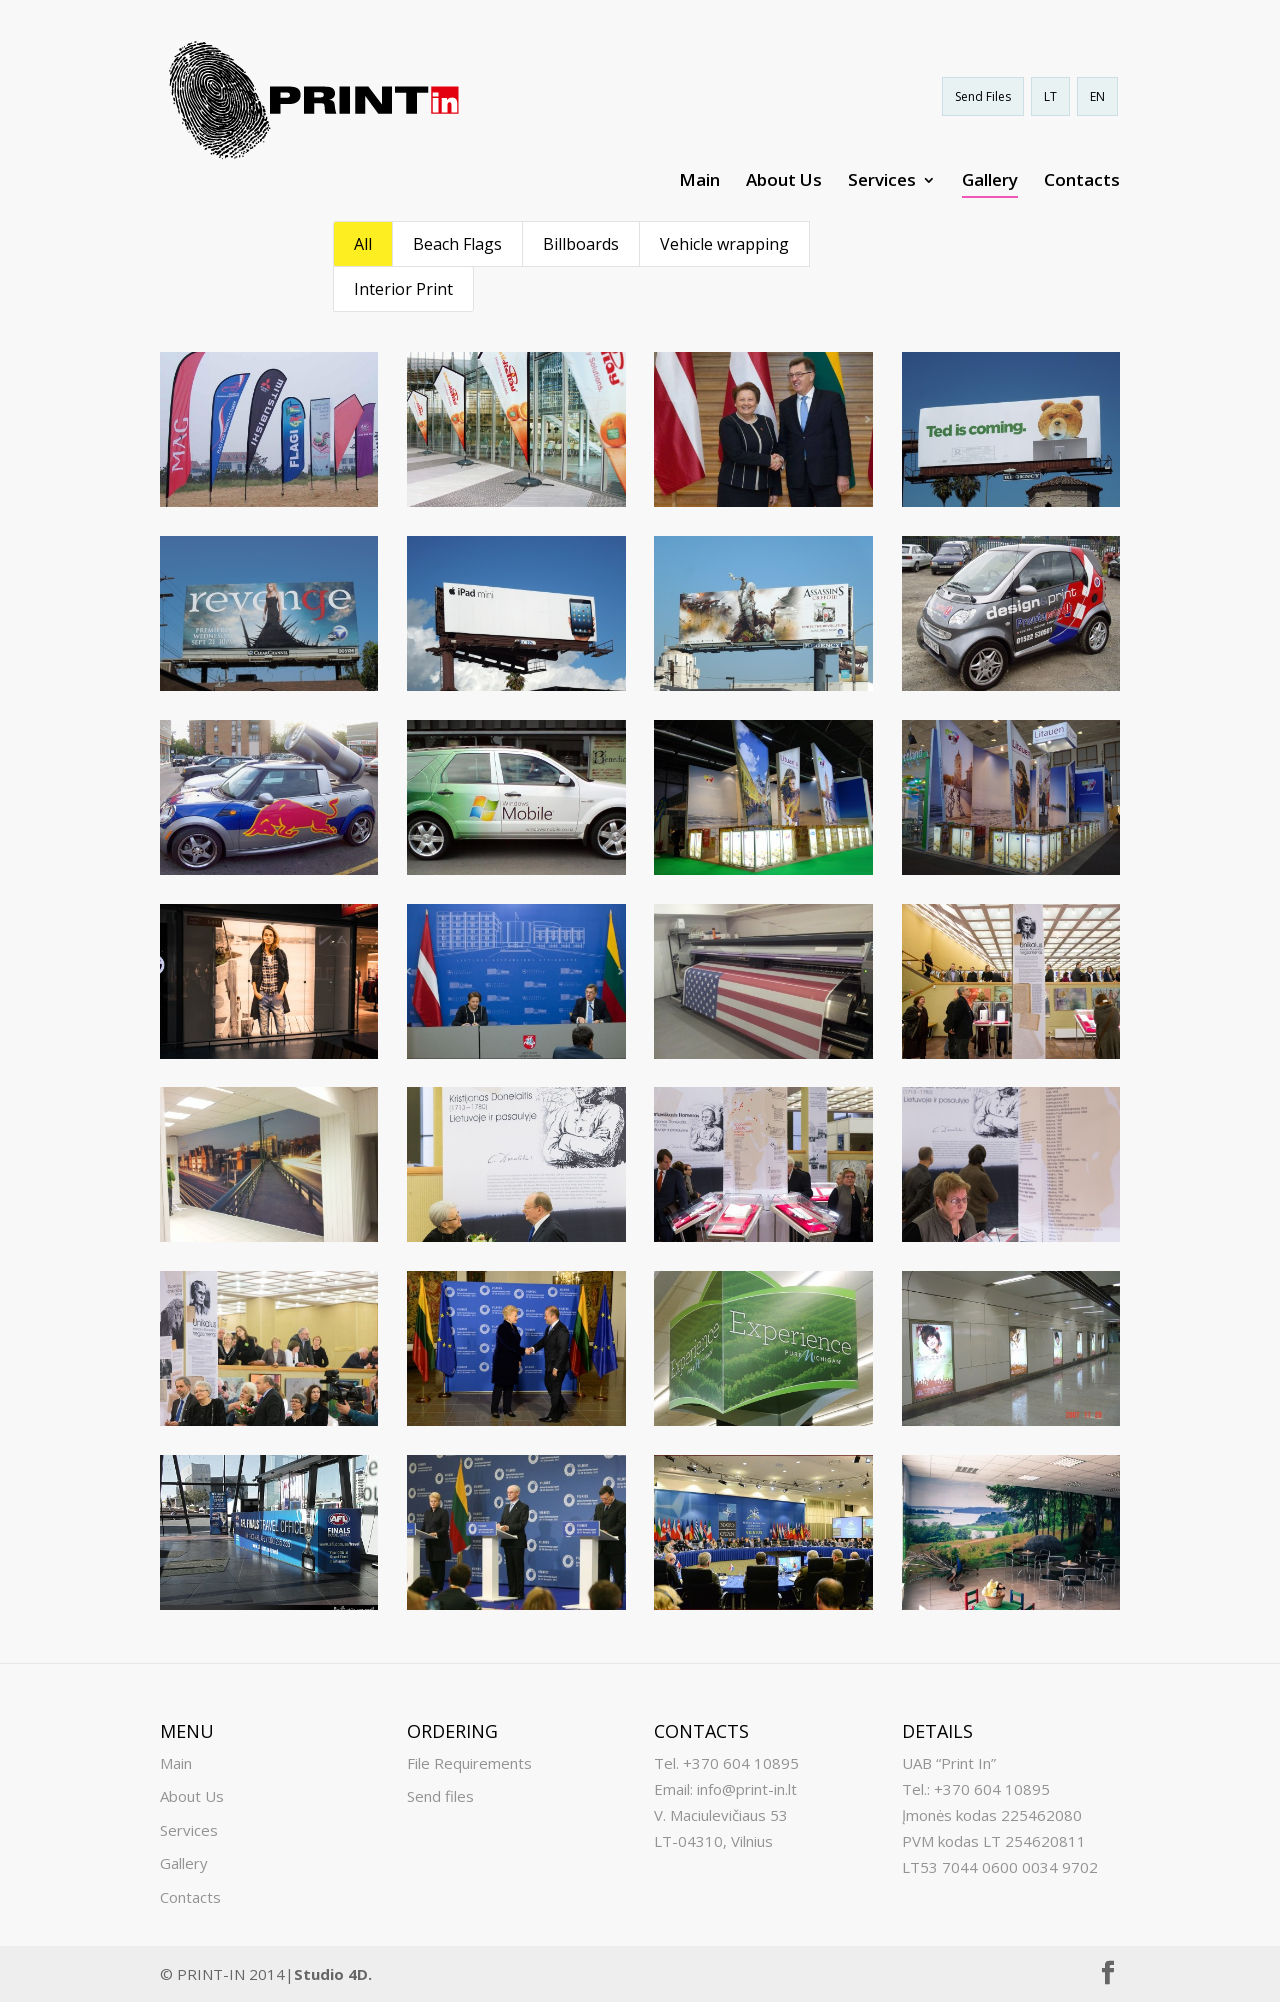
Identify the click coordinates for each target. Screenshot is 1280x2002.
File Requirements (469, 1763)
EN (1097, 96)
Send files (440, 1796)
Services (882, 182)
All (363, 244)
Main (699, 182)
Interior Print (403, 289)
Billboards (581, 244)
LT (1050, 96)
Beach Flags (457, 244)
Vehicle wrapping (724, 244)
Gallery (990, 182)
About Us (784, 182)
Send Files (983, 96)
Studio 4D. (333, 1974)
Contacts (1082, 182)
